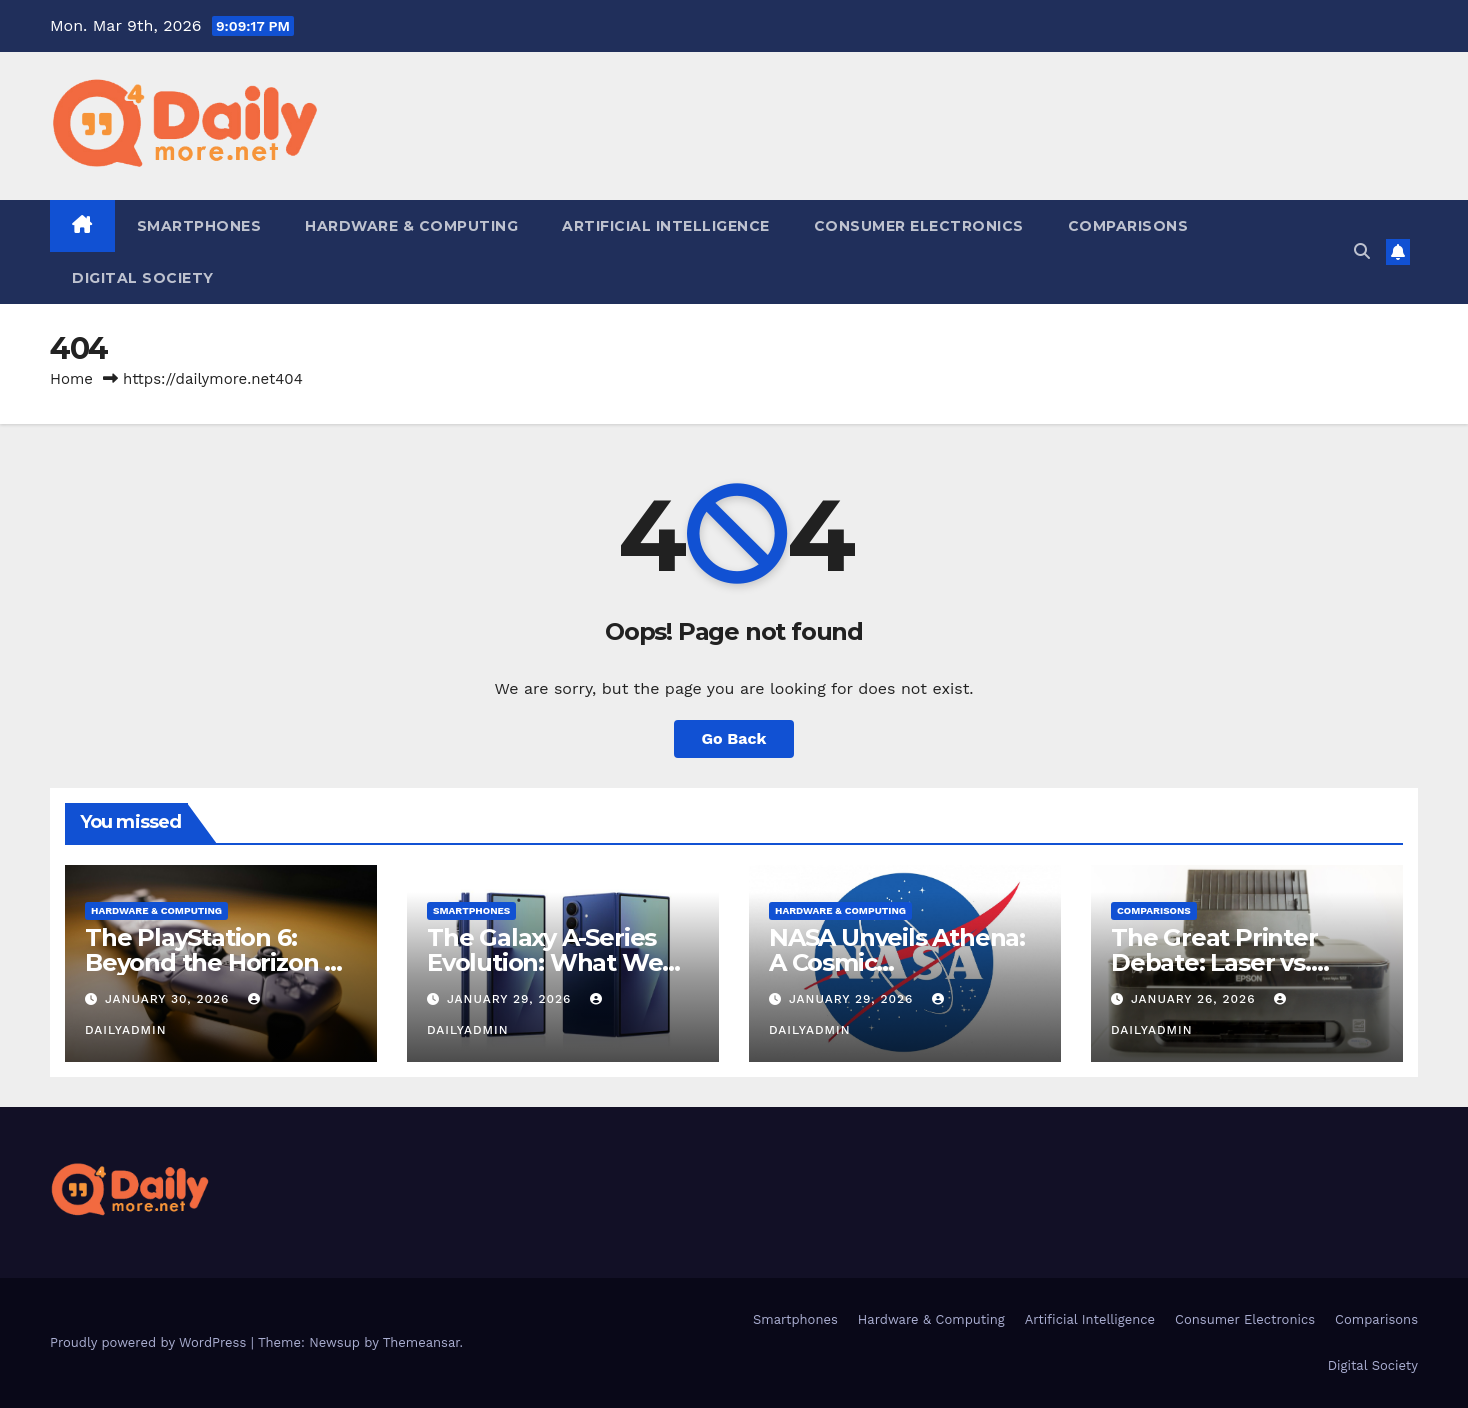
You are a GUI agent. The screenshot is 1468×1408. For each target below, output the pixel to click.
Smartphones (199, 226)
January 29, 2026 (511, 999)
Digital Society (143, 278)
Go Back (734, 738)
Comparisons (1128, 226)
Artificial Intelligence (666, 226)
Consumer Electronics (919, 226)
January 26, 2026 (1195, 999)
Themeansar (421, 1342)
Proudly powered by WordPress (150, 1342)
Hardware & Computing (411, 226)
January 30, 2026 (169, 999)
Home (71, 379)
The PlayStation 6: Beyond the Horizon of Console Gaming (217, 962)
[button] (1362, 251)
